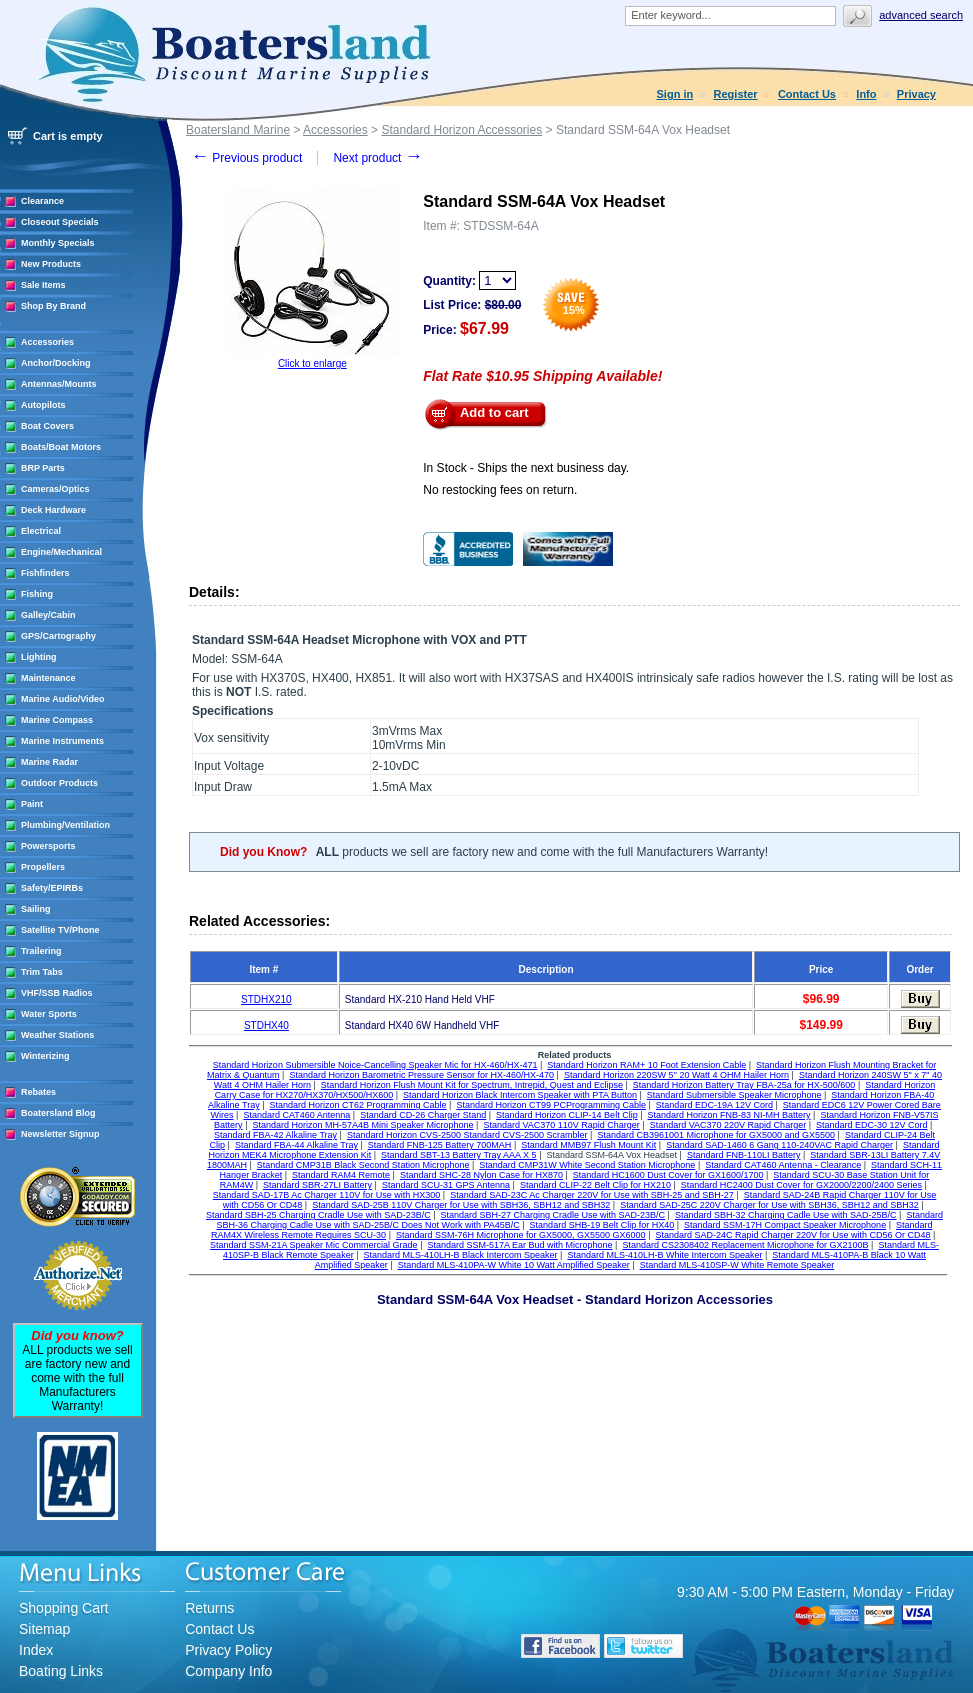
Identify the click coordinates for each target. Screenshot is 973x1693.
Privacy (916, 94)
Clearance (42, 201)
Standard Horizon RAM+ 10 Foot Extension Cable (646, 1065)
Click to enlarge (312, 363)
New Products (51, 264)
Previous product (246, 158)
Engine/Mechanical (61, 552)
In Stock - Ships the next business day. (526, 468)
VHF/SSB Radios (57, 993)
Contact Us (807, 94)
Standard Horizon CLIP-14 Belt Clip (567, 1115)
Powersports (48, 846)
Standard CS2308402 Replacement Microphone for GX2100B (745, 1245)
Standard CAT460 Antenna (296, 1115)
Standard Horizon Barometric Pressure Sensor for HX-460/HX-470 (421, 1075)
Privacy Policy (228, 1650)
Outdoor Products (59, 783)
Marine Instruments (62, 741)
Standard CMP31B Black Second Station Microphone (363, 1165)
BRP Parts (43, 468)
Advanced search (921, 15)
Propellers (43, 867)
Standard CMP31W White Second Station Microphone (587, 1165)
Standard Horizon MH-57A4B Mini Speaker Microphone (362, 1125)
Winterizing (45, 1056)
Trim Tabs (42, 972)
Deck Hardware (53, 510)
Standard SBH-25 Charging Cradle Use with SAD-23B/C (318, 1215)
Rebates (38, 1092)
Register (736, 94)
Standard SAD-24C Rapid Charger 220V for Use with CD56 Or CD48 (792, 1235)
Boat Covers (47, 426)
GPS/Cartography (58, 636)
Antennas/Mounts (59, 384)
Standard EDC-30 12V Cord (872, 1125)
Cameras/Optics (55, 489)
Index (36, 1650)
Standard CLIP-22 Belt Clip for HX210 (595, 1185)
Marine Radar (49, 762)
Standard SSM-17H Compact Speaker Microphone (785, 1225)
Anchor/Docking (56, 363)
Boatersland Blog (58, 1113)
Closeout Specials (60, 222)
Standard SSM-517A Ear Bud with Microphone (519, 1245)
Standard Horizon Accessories (461, 130)
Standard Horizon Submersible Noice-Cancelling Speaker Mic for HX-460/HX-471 (375, 1065)
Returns (209, 1608)
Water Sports (49, 1014)
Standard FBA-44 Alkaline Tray (296, 1145)
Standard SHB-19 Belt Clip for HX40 (602, 1225)
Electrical (41, 531)
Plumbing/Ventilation (65, 825)
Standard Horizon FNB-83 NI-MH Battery (728, 1115)
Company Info (228, 1671)
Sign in (675, 94)
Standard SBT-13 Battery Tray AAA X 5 (459, 1155)
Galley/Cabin (48, 615)
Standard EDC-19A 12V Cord (714, 1105)
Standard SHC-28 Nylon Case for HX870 (481, 1175)
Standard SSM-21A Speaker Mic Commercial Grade (314, 1245)
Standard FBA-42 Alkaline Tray (275, 1135)
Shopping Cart (64, 1608)
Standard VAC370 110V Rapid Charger (561, 1125)
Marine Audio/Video (63, 699)
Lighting (39, 657)
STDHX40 (266, 1025)
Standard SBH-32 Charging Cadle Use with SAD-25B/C (786, 1215)
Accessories (47, 342)
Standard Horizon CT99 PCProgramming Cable (551, 1105)
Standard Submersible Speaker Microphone (734, 1095)
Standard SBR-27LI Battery (317, 1185)
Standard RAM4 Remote (341, 1175)
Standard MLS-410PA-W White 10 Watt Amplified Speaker (514, 1265)
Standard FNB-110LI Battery (744, 1155)
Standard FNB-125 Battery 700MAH (440, 1145)
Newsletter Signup (60, 1134)
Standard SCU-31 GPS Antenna (446, 1185)
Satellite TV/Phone (60, 930)
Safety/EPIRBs (52, 888)
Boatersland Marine (238, 130)
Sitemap (44, 1629)
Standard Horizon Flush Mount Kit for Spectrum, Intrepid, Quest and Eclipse (472, 1085)
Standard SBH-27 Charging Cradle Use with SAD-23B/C (553, 1215)
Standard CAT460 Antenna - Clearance (783, 1165)
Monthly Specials (58, 243)
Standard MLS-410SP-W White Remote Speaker (737, 1265)
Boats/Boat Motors (61, 447)
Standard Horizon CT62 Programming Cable (357, 1105)
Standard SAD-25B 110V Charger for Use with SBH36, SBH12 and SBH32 (461, 1205)
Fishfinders (45, 573)
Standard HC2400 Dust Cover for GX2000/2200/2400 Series (801, 1185)
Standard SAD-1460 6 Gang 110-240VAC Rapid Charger (779, 1145)
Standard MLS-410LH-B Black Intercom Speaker (460, 1255)
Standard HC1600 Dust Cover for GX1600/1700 (668, 1175)
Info (866, 94)
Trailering (41, 951)
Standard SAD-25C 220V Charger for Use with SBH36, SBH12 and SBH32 (769, 1205)
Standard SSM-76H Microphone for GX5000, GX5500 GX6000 (521, 1235)
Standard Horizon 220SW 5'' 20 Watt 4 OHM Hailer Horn (676, 1075)
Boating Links (61, 1671)
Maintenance (48, 678)
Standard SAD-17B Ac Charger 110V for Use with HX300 (327, 1195)
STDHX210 (266, 999)
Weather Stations (57, 1035)
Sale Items (43, 285)
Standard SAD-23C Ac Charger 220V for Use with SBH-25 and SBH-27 (592, 1195)
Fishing (37, 594)
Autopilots (43, 405)
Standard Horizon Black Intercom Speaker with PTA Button (520, 1095)
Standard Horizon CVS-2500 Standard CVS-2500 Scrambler (467, 1135)
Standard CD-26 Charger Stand (423, 1115)
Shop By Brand (53, 306)
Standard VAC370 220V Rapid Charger (728, 1125)
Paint (32, 804)
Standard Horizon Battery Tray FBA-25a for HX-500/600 (744, 1085)
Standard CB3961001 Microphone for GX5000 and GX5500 (716, 1135)
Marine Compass (57, 720)
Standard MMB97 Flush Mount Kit (588, 1145)
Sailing (36, 909)
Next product (377, 158)
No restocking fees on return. (500, 490)
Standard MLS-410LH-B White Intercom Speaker (664, 1255)
